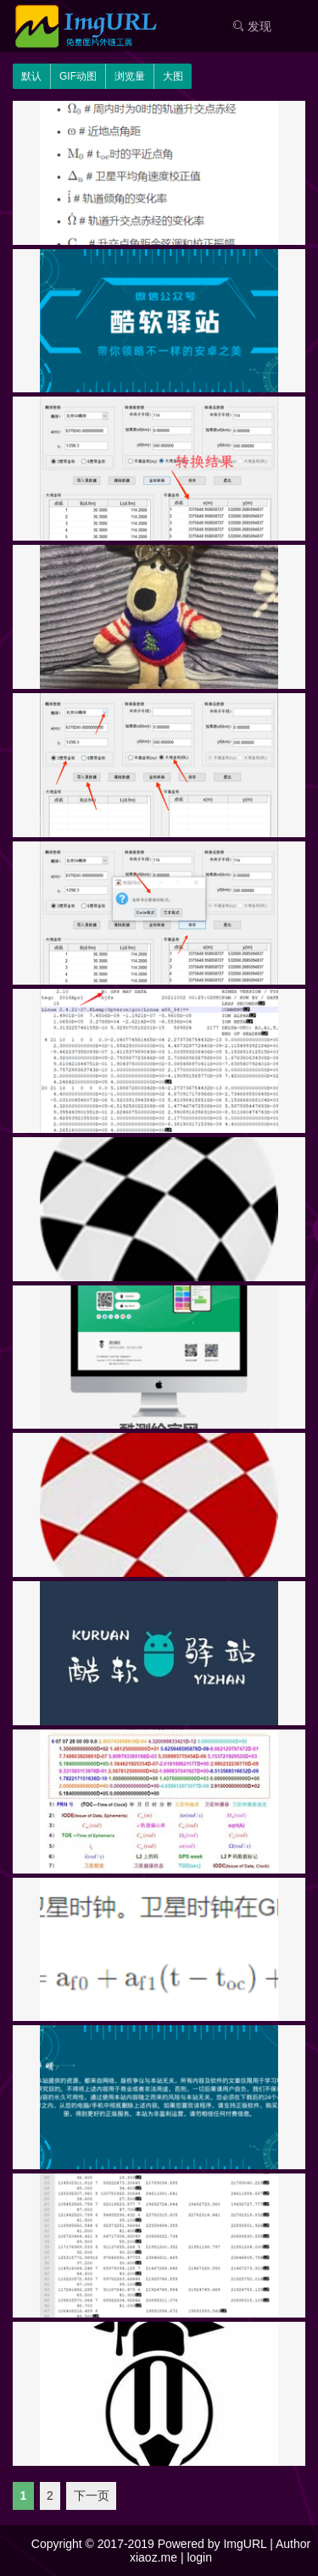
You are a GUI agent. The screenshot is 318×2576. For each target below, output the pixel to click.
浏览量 (129, 76)
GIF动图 (78, 76)
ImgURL (244, 2544)
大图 (173, 76)
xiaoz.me (153, 2557)
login (199, 2557)
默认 (31, 76)
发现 (251, 26)
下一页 (91, 2496)
